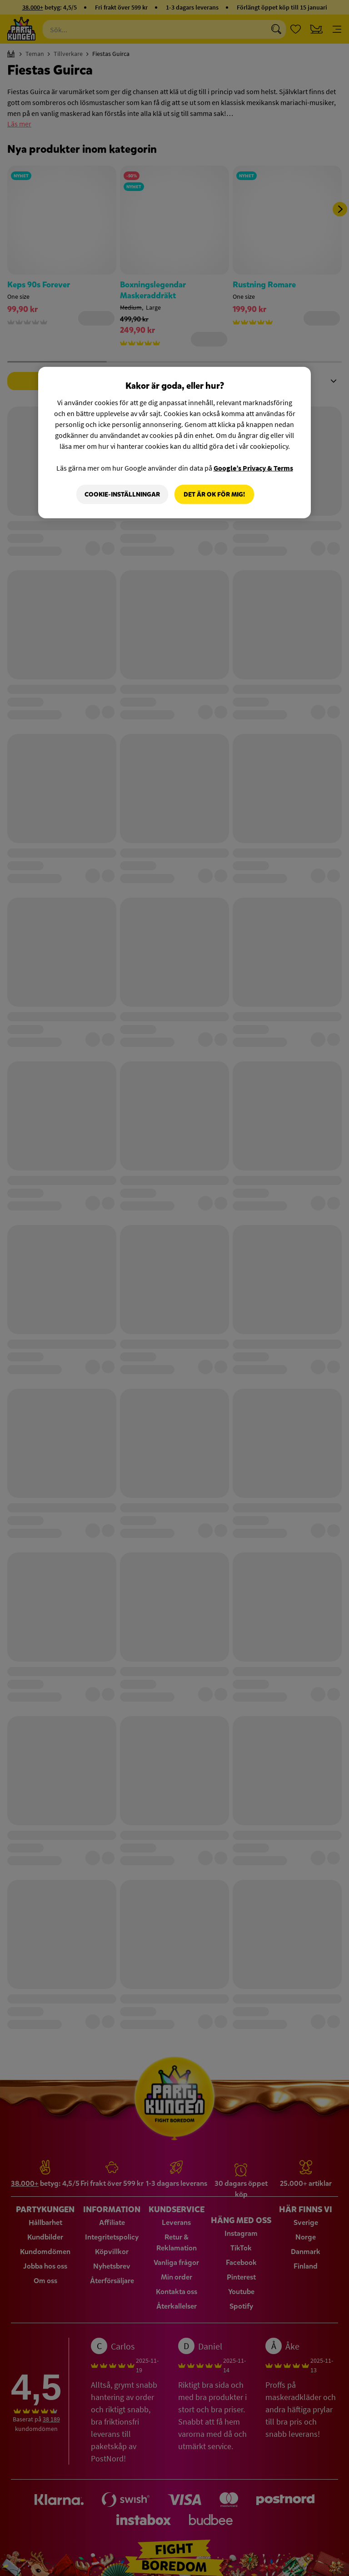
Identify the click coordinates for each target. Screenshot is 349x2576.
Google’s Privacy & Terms (253, 467)
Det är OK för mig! (214, 494)
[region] (174, 442)
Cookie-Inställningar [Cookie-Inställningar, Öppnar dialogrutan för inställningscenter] (122, 494)
